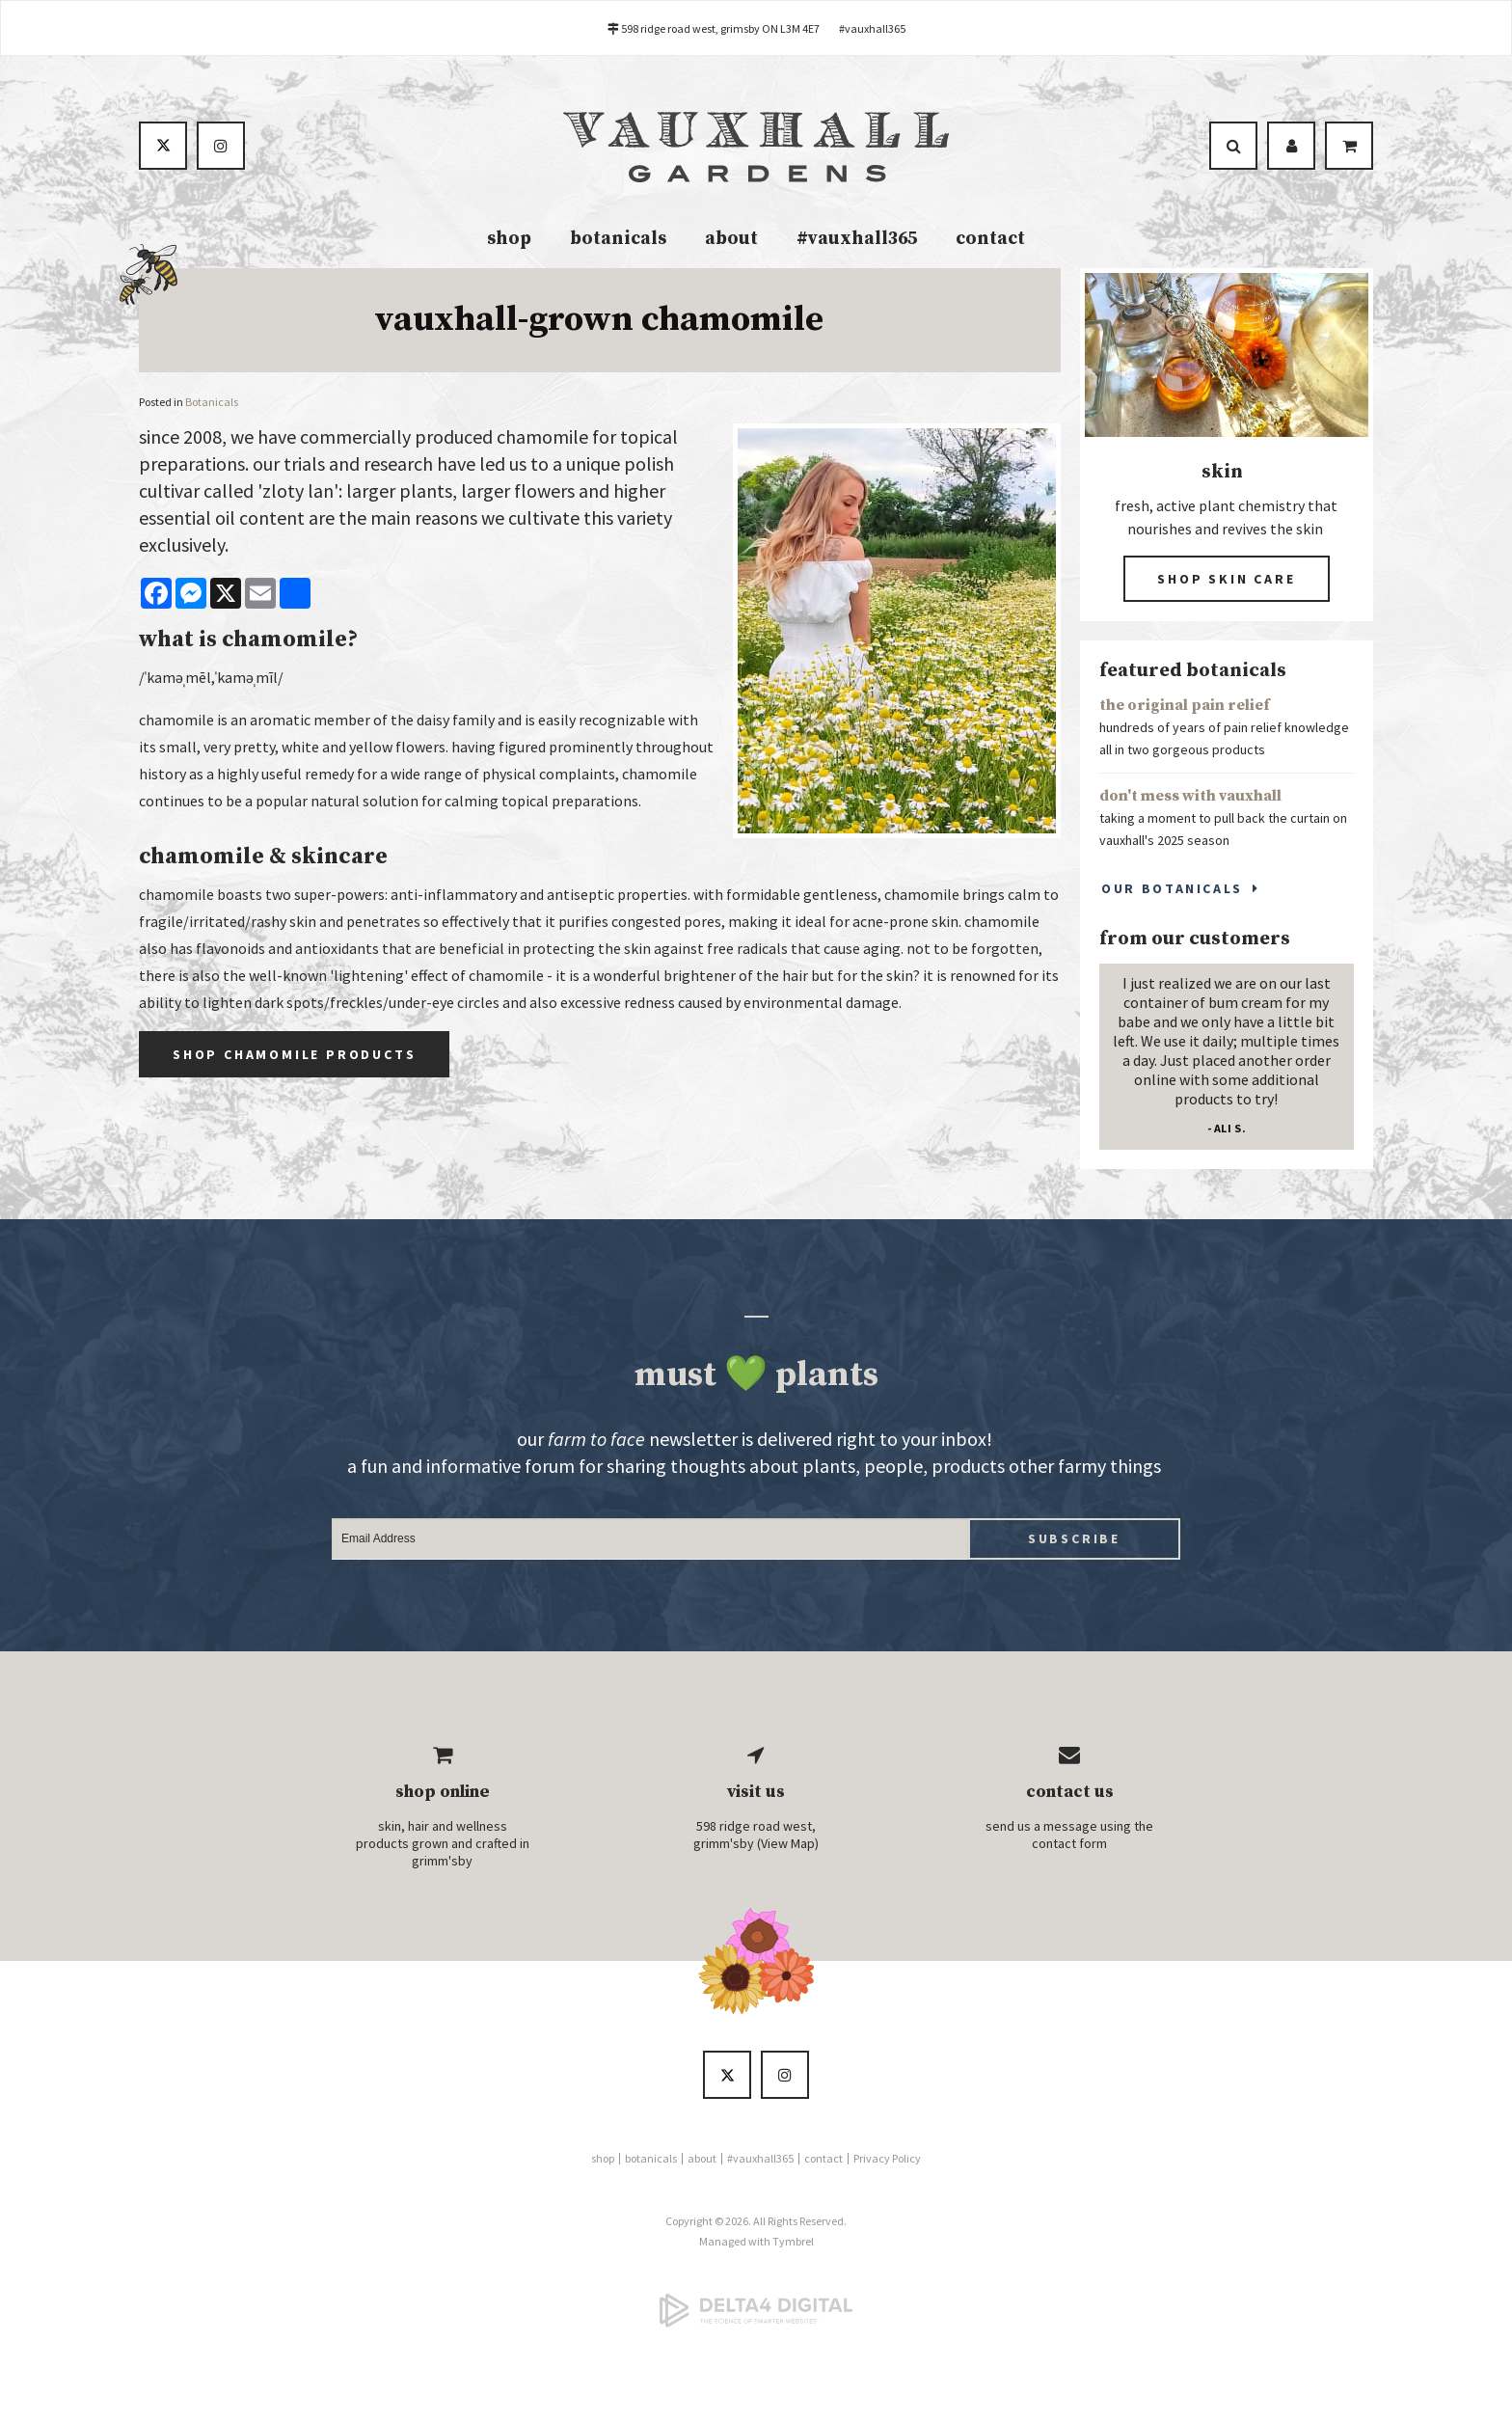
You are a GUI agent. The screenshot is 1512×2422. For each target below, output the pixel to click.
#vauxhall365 (872, 28)
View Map (788, 1847)
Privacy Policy (887, 2162)
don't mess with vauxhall (1190, 799)
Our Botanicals (1172, 891)
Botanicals (211, 404)
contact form (1069, 1847)
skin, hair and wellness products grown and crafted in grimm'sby (442, 1847)
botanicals (618, 242)
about (731, 242)
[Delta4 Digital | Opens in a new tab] (756, 2314)
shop (509, 242)
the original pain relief (1184, 709)
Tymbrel (793, 2245)
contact (990, 242)
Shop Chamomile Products (294, 1057)
